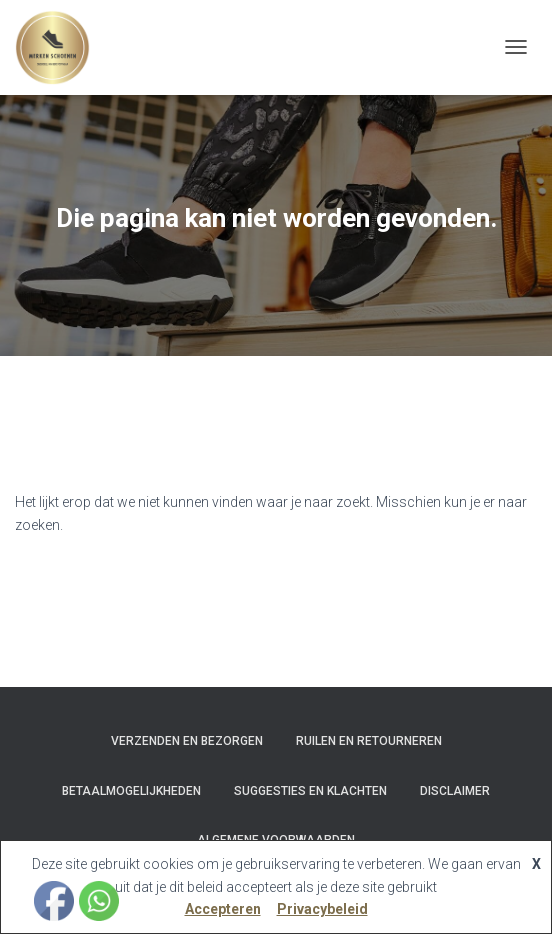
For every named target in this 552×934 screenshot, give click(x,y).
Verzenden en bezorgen (187, 741)
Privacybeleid (322, 909)
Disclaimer (455, 791)
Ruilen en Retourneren (369, 741)
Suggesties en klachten (310, 791)
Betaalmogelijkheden (131, 791)
